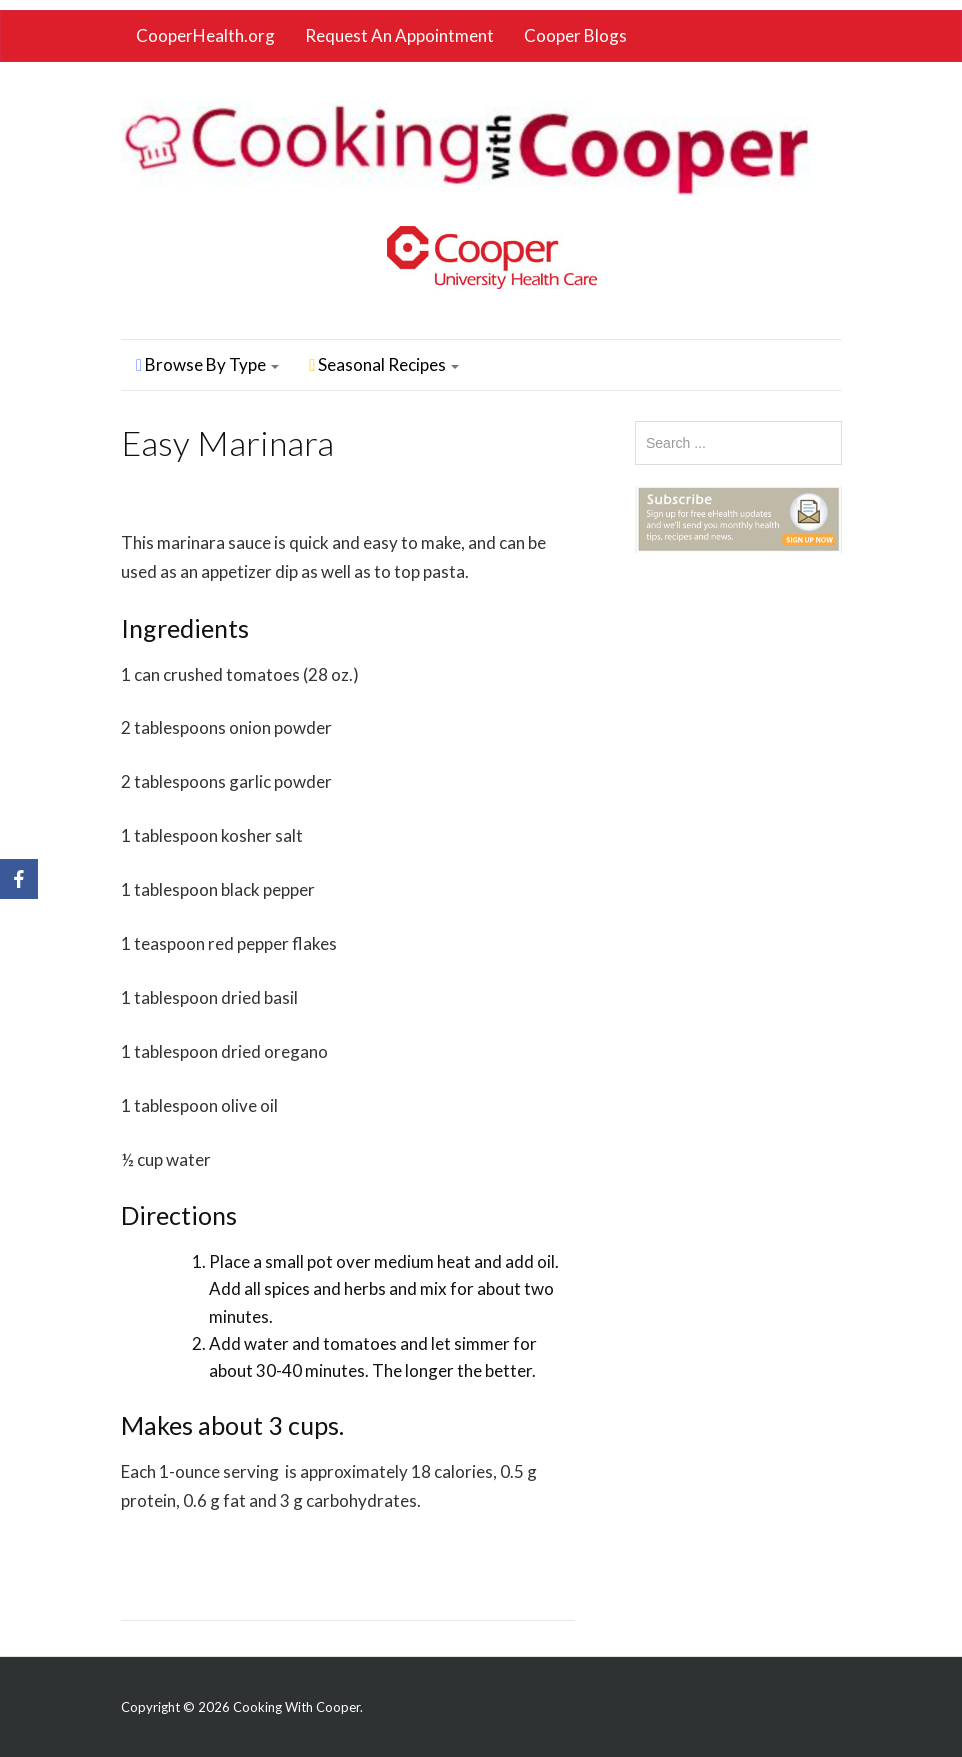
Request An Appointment (399, 35)
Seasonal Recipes (384, 364)
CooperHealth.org (205, 35)
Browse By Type (207, 364)
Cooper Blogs (575, 35)
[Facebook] (19, 879)
